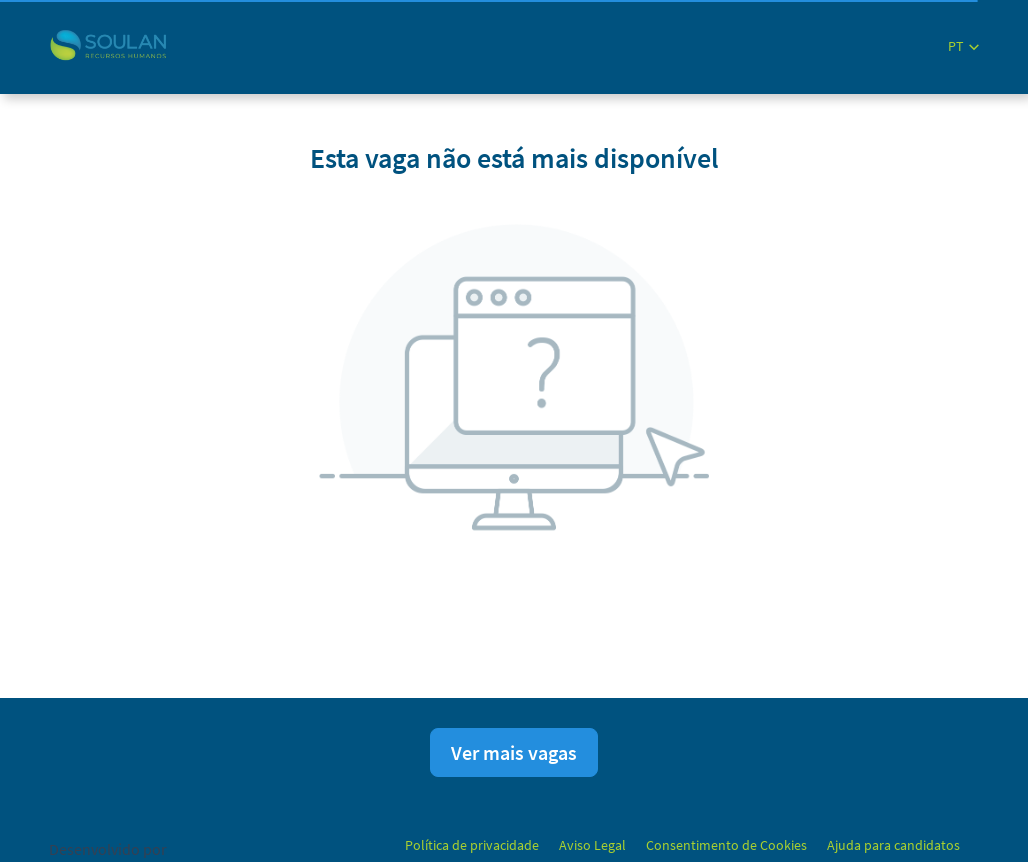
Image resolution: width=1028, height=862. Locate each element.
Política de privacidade (472, 845)
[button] (963, 46)
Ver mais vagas (514, 752)
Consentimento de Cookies (726, 845)
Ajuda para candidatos (893, 845)
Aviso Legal (592, 845)
